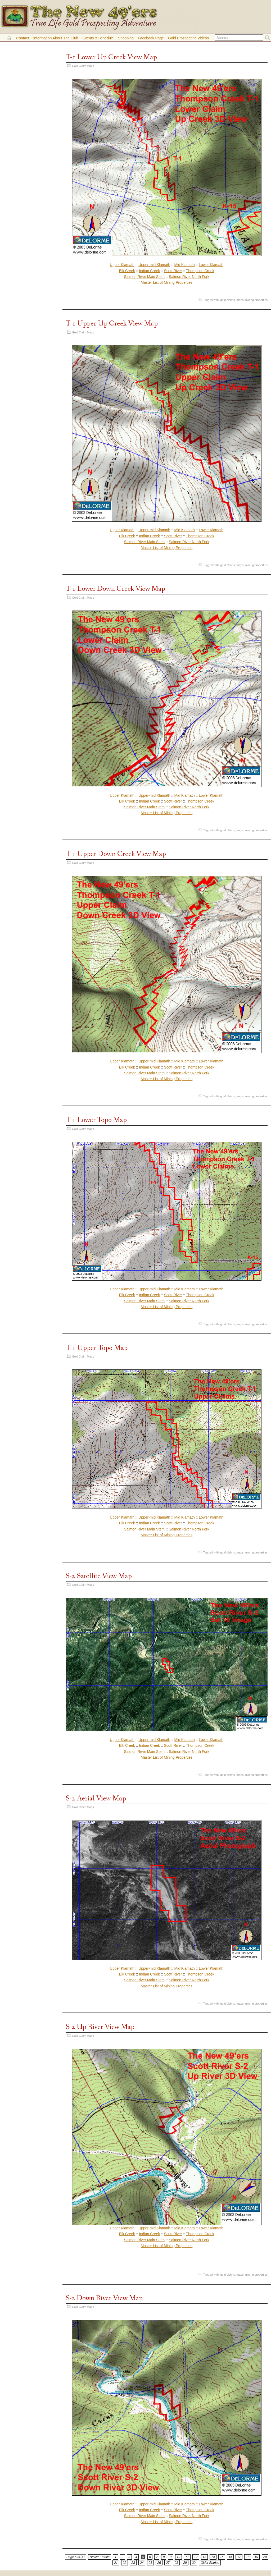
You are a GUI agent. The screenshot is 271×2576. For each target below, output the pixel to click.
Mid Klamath (184, 265)
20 (265, 2557)
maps (240, 299)
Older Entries (210, 2563)
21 (116, 2563)
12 (195, 2557)
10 (178, 2557)
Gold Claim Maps (83, 65)
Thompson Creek (200, 271)
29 (185, 2563)
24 (141, 2563)
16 (230, 2557)
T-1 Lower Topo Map (96, 1120)
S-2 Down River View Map (104, 2298)
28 (176, 2563)
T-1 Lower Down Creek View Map (115, 589)
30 (193, 2563)
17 (239, 2557)
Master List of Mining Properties (167, 282)
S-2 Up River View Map (100, 2027)
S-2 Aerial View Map (96, 1798)
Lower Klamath (211, 265)
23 (133, 2563)
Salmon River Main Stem (144, 276)
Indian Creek (149, 271)
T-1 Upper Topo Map (97, 1348)
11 (187, 2557)
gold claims (227, 299)
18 (247, 2557)
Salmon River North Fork (189, 276)
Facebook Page (151, 38)
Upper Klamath (122, 265)
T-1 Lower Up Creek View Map (111, 57)
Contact (22, 38)
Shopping (126, 38)
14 (213, 2557)
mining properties (256, 299)
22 (124, 2563)
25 (150, 2563)
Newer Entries (100, 2557)
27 (167, 2563)
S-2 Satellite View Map (99, 1576)
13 (204, 2557)
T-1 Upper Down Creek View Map (116, 854)
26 (159, 2563)
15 (221, 2557)
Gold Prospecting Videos (188, 38)
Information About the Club (55, 38)
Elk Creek (127, 271)
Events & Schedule (98, 38)
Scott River (173, 271)
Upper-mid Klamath (154, 265)
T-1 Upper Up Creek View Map (112, 323)
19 (256, 2557)
